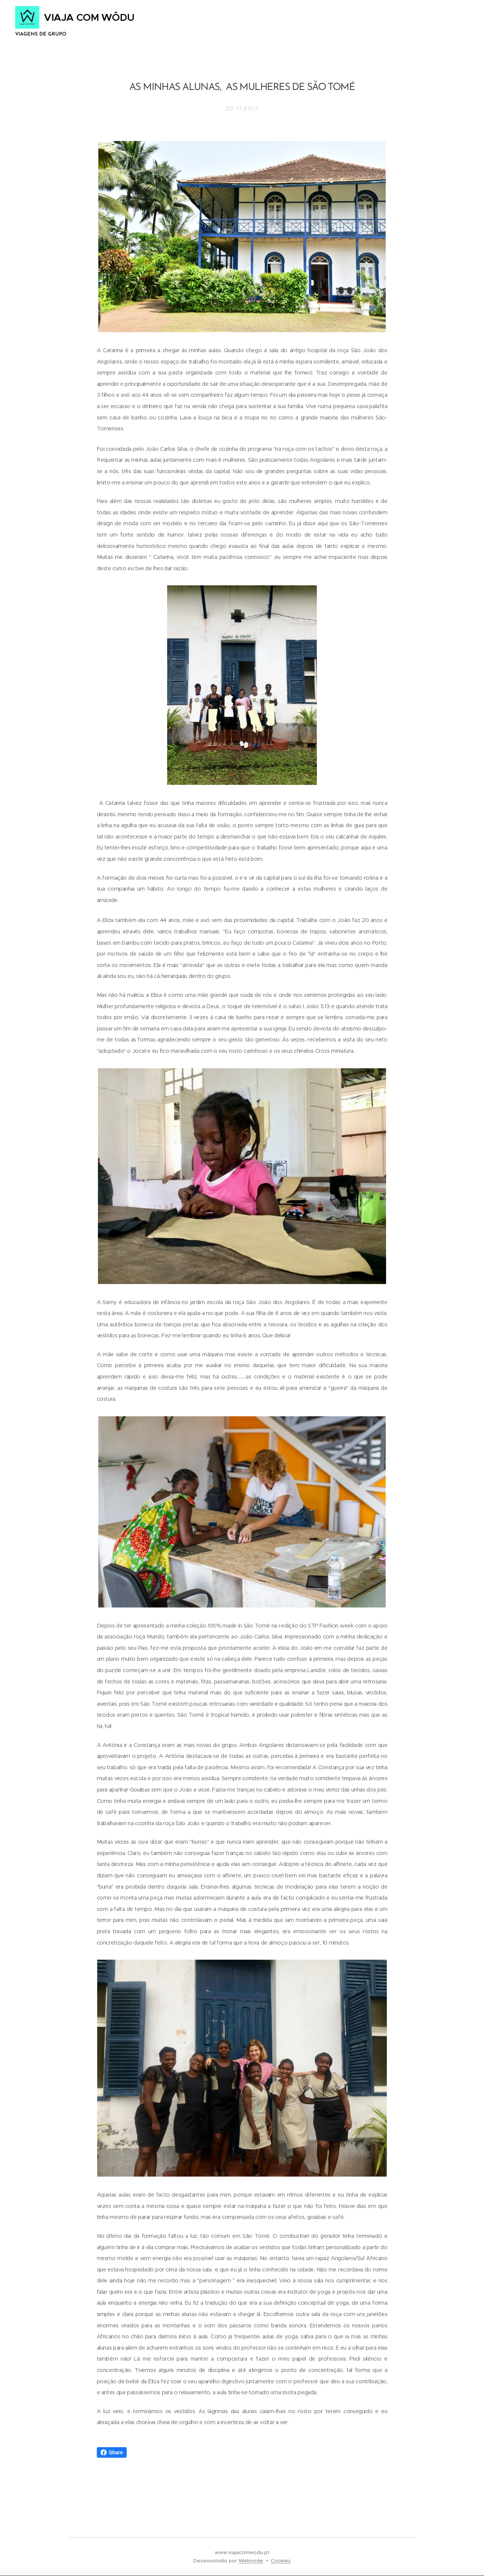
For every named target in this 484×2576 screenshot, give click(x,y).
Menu (448, 23)
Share (112, 2452)
